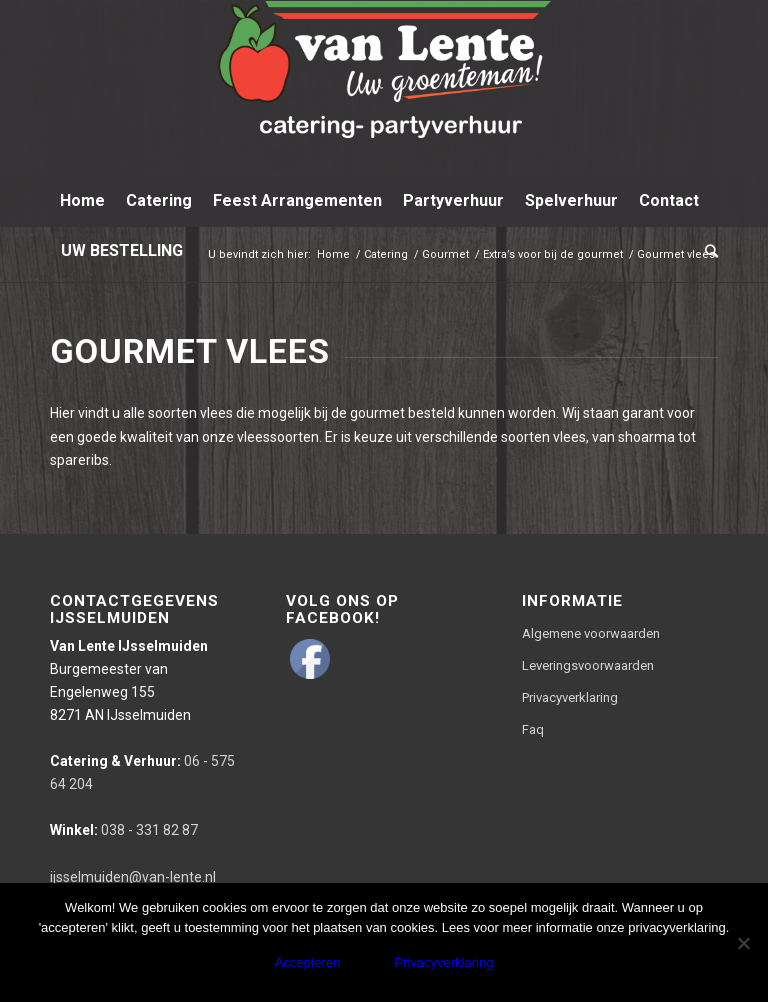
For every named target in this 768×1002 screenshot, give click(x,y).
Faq (533, 729)
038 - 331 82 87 (124, 830)
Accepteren (308, 962)
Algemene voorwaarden (591, 633)
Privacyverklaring (570, 697)
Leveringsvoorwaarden (588, 665)
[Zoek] (706, 251)
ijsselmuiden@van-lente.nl (133, 877)
